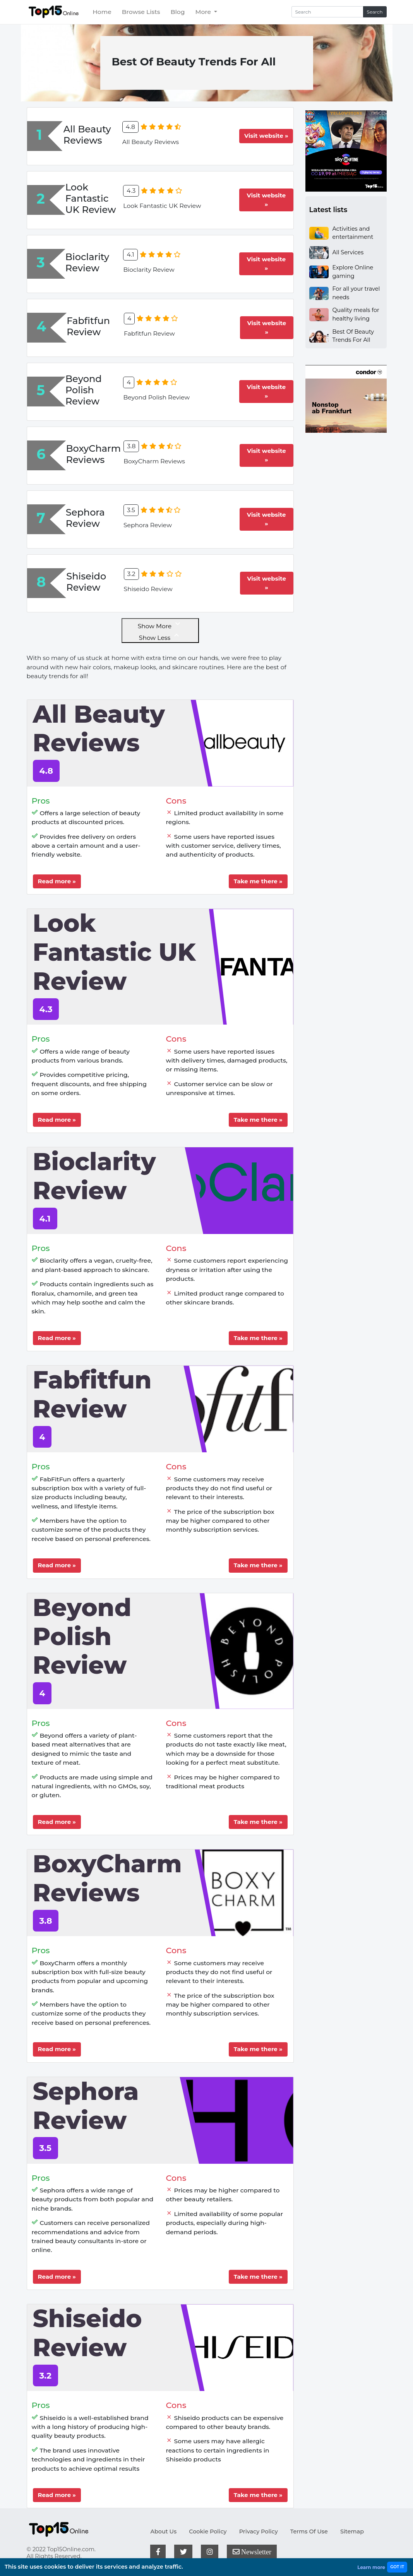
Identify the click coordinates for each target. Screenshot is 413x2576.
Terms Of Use (309, 2531)
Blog (178, 11)
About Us (163, 2531)
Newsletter (252, 2551)
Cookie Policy (207, 2531)
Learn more (371, 2567)
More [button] (203, 11)
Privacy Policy (258, 2531)
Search (375, 12)
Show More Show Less (160, 630)
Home (102, 11)
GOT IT (397, 2566)
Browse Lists (141, 11)
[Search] (327, 11)
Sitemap (352, 2531)
